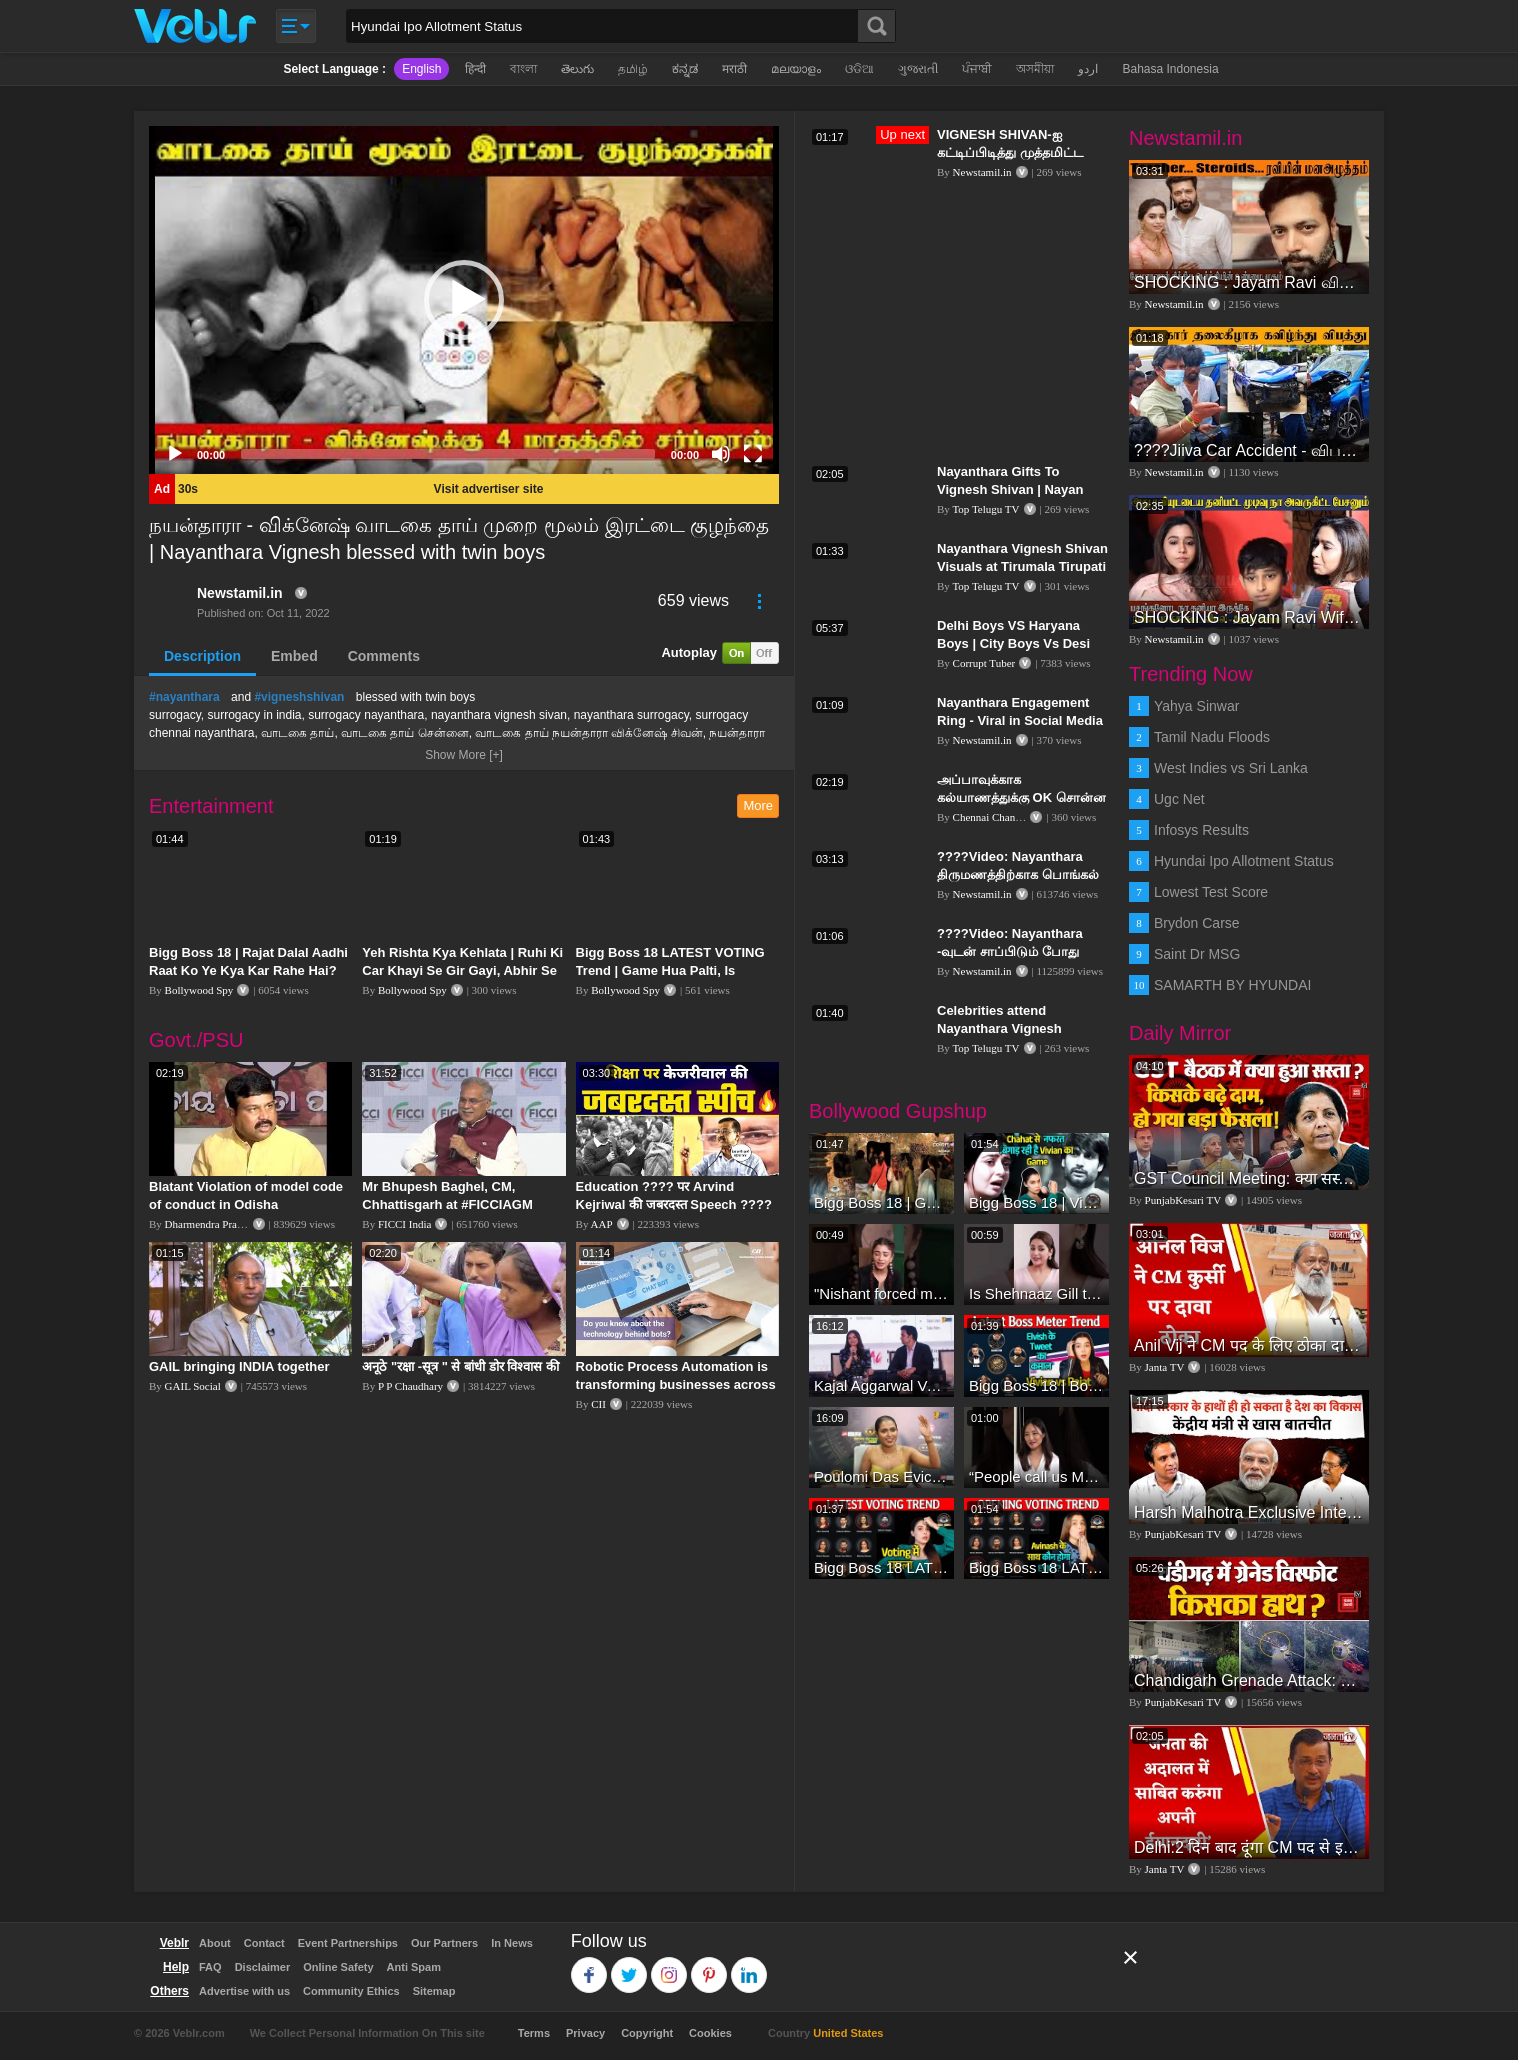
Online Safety (338, 1967)
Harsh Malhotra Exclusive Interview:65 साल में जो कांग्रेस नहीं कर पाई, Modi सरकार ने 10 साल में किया (1249, 1512)
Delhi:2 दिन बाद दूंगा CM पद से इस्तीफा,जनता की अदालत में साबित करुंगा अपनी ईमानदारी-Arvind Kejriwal (1249, 1847)
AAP (602, 1224)
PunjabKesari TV (1183, 1200)
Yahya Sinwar (1196, 706)
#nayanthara (184, 697)
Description (202, 656)
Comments (384, 656)
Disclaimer (263, 1967)
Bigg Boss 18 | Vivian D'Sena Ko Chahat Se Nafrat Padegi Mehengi (1036, 1202)
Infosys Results (1201, 830)
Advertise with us (244, 1991)
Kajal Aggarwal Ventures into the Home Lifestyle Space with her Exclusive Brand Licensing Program (881, 1385)
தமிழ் (633, 69)
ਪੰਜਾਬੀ (977, 69)
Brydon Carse (1197, 923)
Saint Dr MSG (1197, 954)
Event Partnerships (348, 1943)
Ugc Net (1179, 799)
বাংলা (523, 69)
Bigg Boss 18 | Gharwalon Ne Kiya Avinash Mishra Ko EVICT (881, 1202)
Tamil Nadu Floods (1212, 737)
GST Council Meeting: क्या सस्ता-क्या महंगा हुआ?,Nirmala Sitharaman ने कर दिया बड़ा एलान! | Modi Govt (1249, 1178)
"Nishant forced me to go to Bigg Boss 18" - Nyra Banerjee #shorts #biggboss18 (881, 1293)
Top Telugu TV (985, 509)
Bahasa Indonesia (1170, 69)
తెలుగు (577, 69)
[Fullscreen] (753, 454)
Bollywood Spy (199, 990)
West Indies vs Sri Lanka (1231, 768)
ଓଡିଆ (859, 69)
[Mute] (721, 454)
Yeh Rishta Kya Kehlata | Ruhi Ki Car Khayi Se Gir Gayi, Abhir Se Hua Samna (462, 970)
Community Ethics (351, 1991)
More (758, 805)
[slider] (448, 454)
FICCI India (404, 1224)
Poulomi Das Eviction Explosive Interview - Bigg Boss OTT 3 (881, 1476)
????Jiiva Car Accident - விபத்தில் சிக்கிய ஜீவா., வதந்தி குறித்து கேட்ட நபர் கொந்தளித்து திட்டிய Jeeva (1249, 450)
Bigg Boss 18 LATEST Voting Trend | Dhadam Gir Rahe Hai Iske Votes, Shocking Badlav (1036, 1567)
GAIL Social (193, 1386)
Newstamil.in (240, 593)
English (421, 69)
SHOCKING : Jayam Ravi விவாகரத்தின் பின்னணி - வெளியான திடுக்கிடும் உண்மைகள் (1249, 282)
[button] (464, 300)
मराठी (734, 69)
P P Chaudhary (410, 1386)
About (215, 1943)
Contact (264, 1943)
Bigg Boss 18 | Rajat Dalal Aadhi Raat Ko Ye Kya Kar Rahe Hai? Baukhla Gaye (248, 970)
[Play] (175, 454)
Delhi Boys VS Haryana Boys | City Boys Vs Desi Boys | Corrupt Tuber (1013, 643)
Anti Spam (414, 1967)
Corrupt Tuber (984, 663)
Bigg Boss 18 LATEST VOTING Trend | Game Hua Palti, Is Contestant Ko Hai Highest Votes (677, 970)
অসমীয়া (1035, 69)
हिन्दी (475, 69)
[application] (464, 300)
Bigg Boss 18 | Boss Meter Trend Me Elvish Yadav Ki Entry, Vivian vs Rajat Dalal (1036, 1385)
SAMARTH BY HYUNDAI (1232, 985)
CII (598, 1404)
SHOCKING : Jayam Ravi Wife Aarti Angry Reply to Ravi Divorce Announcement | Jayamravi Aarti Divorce (1249, 617)
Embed (294, 656)
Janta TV (1165, 1367)
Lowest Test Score (1211, 892)
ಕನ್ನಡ (685, 69)
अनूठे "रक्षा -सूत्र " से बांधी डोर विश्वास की (460, 1366)
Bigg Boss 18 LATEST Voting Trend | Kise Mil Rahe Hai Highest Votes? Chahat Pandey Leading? (881, 1567)
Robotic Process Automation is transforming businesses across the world (676, 1384)
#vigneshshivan (299, 697)
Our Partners (444, 1943)
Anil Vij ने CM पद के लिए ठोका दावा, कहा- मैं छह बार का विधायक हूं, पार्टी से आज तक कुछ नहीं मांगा (1249, 1345)
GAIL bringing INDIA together (239, 1366)
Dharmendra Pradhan (212, 1224)
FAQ (210, 1967)
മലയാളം (796, 69)
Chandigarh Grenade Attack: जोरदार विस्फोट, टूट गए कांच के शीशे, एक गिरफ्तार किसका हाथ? (1249, 1680)
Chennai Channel (991, 817)
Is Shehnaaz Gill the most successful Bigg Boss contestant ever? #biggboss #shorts (1036, 1293)
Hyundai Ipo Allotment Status (1244, 861)
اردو (1088, 69)
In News (512, 1943)
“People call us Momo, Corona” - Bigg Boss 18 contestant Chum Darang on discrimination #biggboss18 (1036, 1476)
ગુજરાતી (918, 69)
